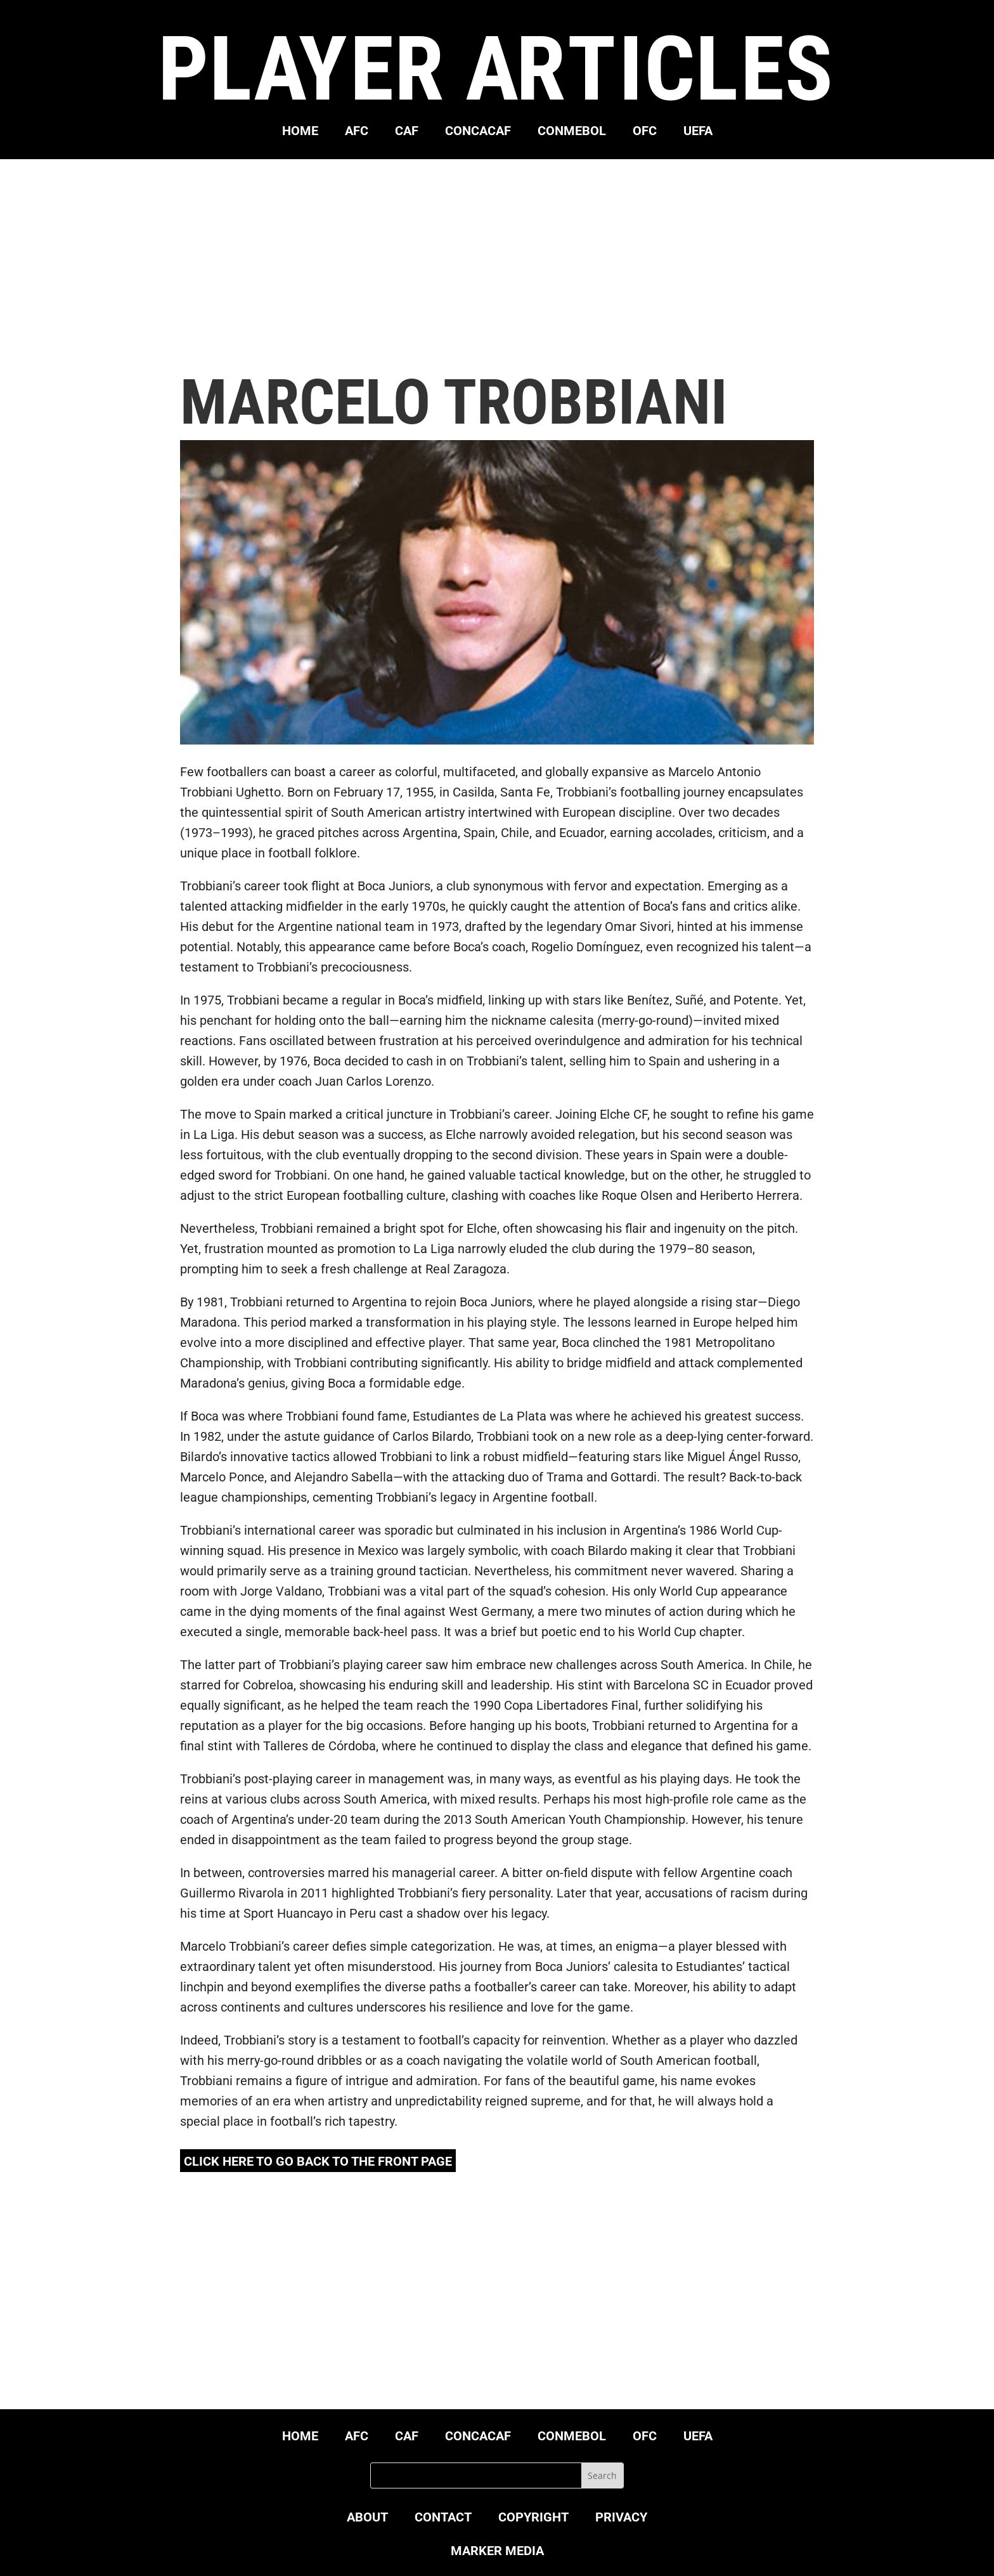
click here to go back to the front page (318, 2161)
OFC (645, 132)
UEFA (698, 132)
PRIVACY (621, 2519)
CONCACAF (478, 132)
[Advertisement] (497, 265)
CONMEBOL (572, 132)
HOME (300, 132)
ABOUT (367, 2519)
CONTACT (443, 2519)
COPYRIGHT (533, 2519)
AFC (356, 132)
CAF (406, 132)
